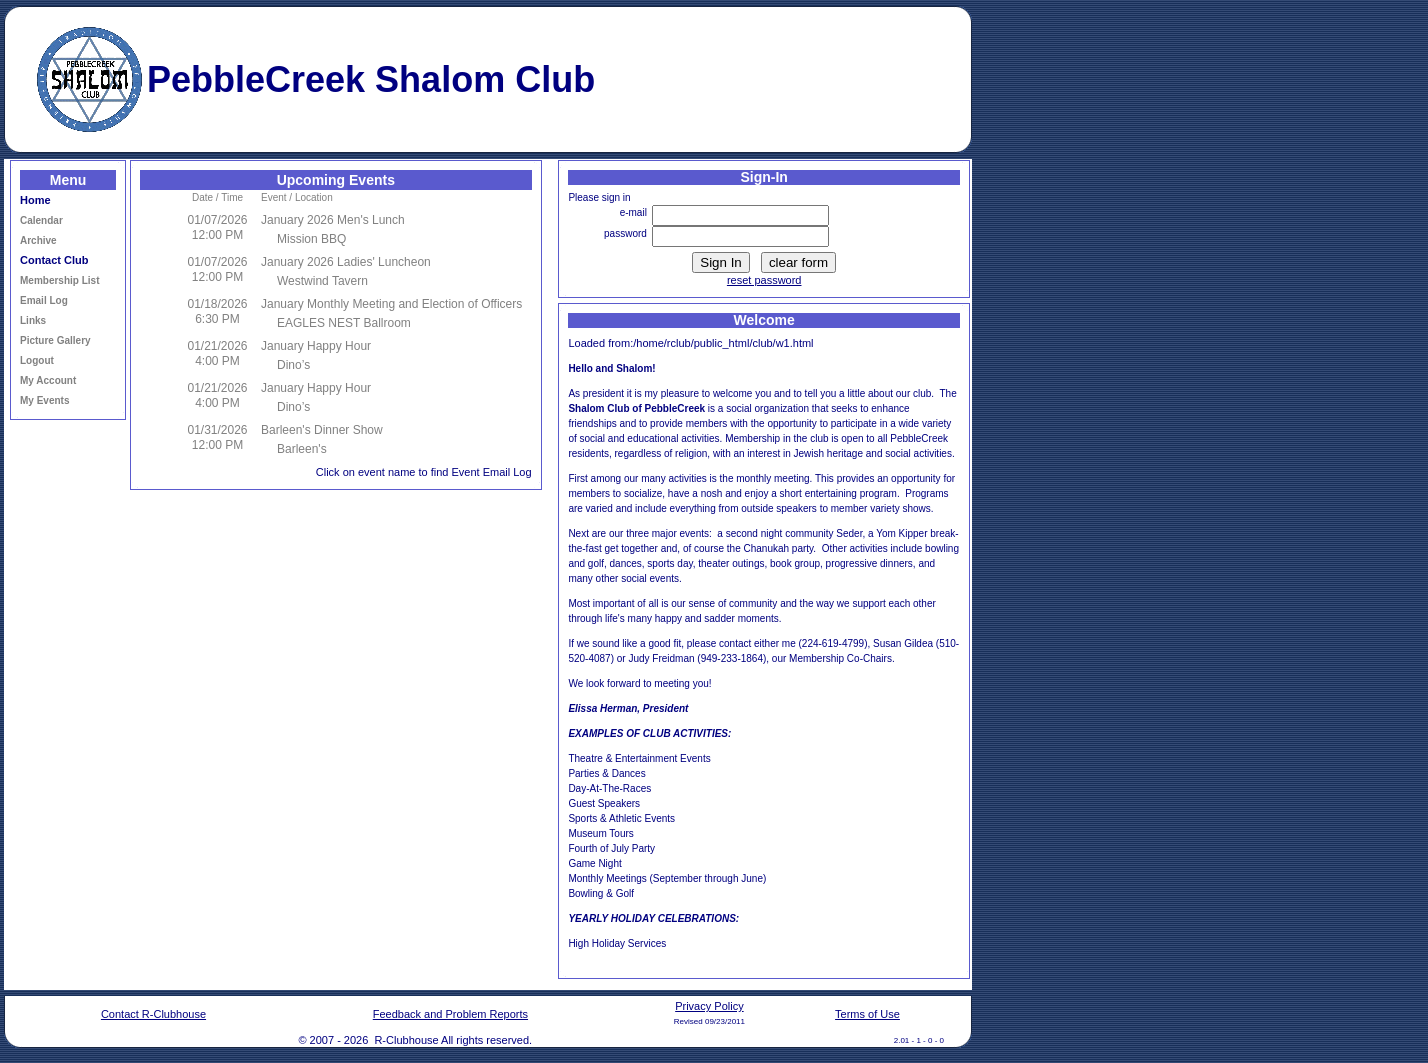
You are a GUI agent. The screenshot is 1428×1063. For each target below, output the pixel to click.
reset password (764, 280)
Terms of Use (867, 1014)
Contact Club (54, 260)
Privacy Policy (709, 1006)
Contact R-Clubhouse (153, 1014)
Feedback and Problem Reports (450, 1014)
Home (35, 200)
